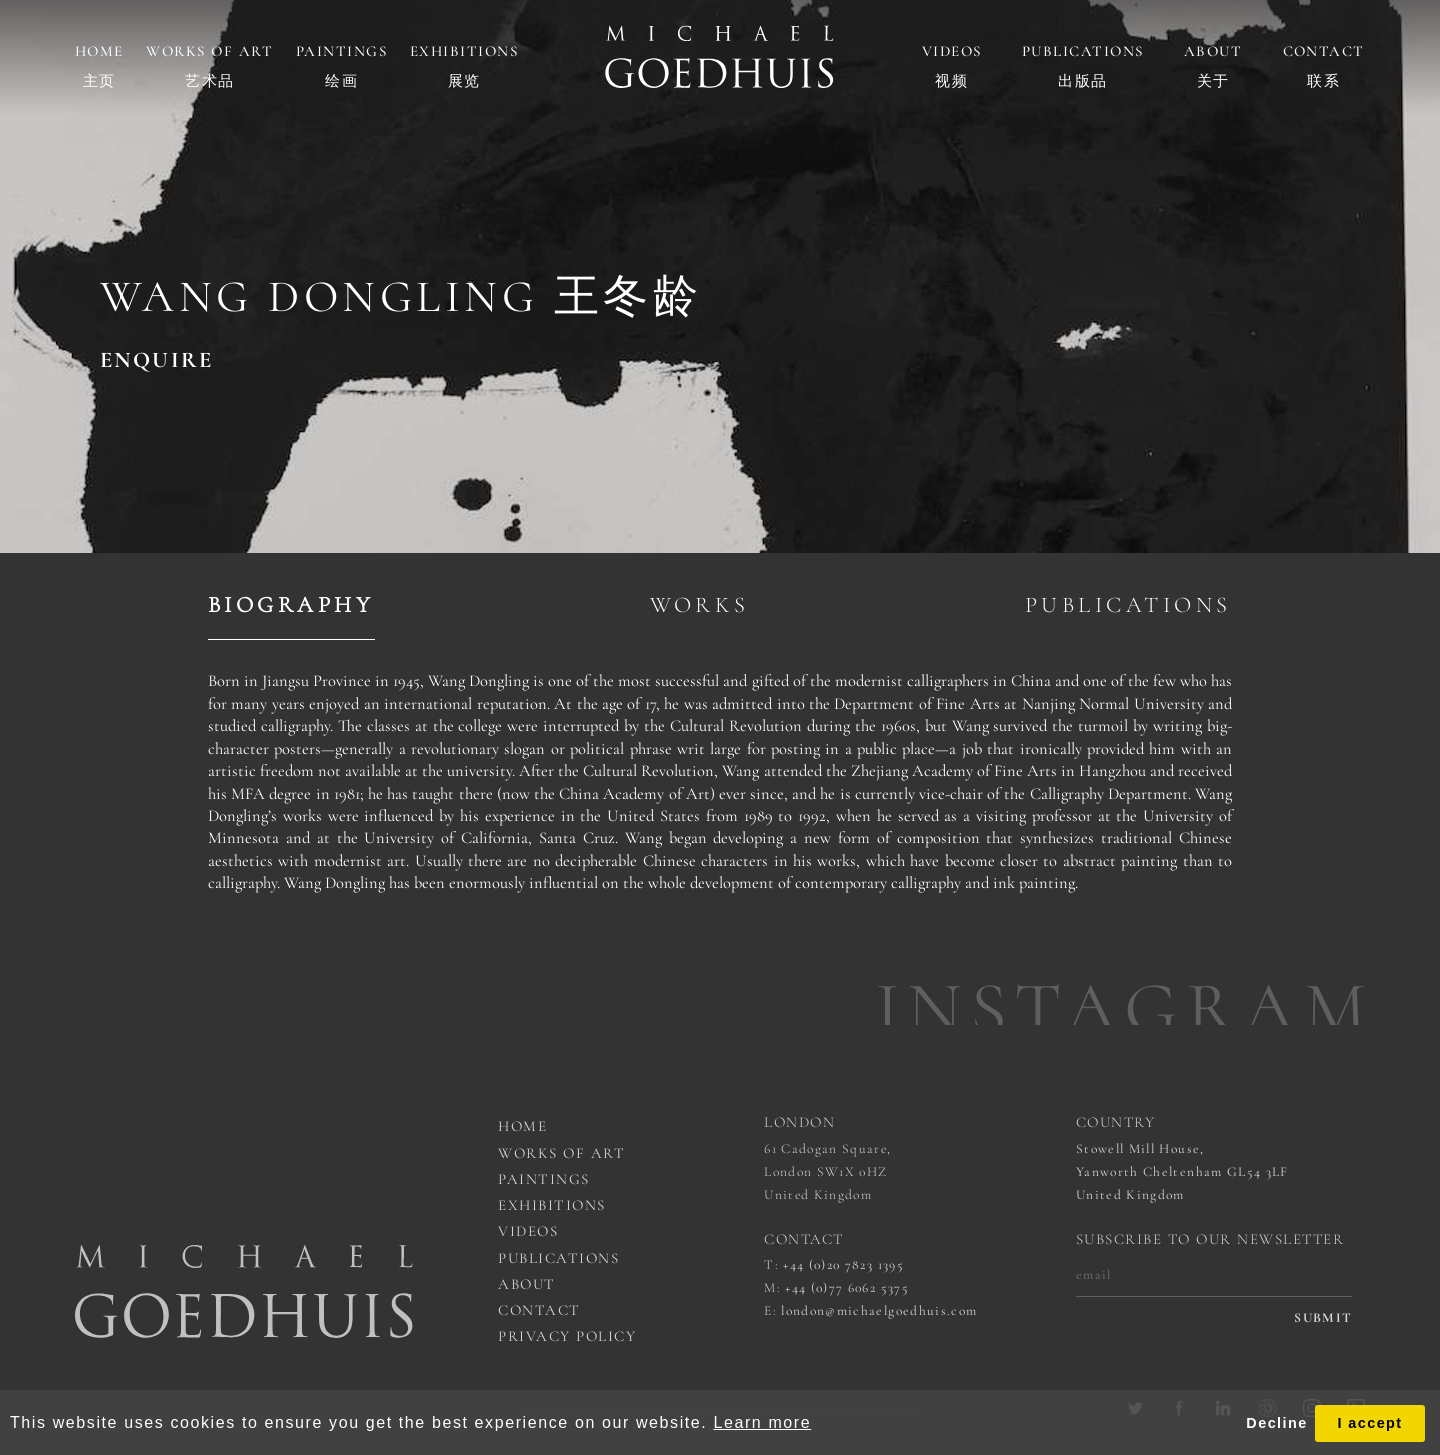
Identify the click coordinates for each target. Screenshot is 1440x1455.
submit (1323, 1318)
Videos (952, 51)
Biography (291, 604)
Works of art (209, 51)
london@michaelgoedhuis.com (879, 1311)
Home (99, 51)
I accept (1369, 1423)
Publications (1083, 51)
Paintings (342, 51)
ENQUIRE (157, 359)
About (1213, 51)
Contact (1324, 51)
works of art (561, 1153)
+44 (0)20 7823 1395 (843, 1265)
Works (700, 604)
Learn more (762, 1422)
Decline (1276, 1423)
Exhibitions (464, 51)
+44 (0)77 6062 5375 (847, 1288)
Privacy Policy (567, 1336)
